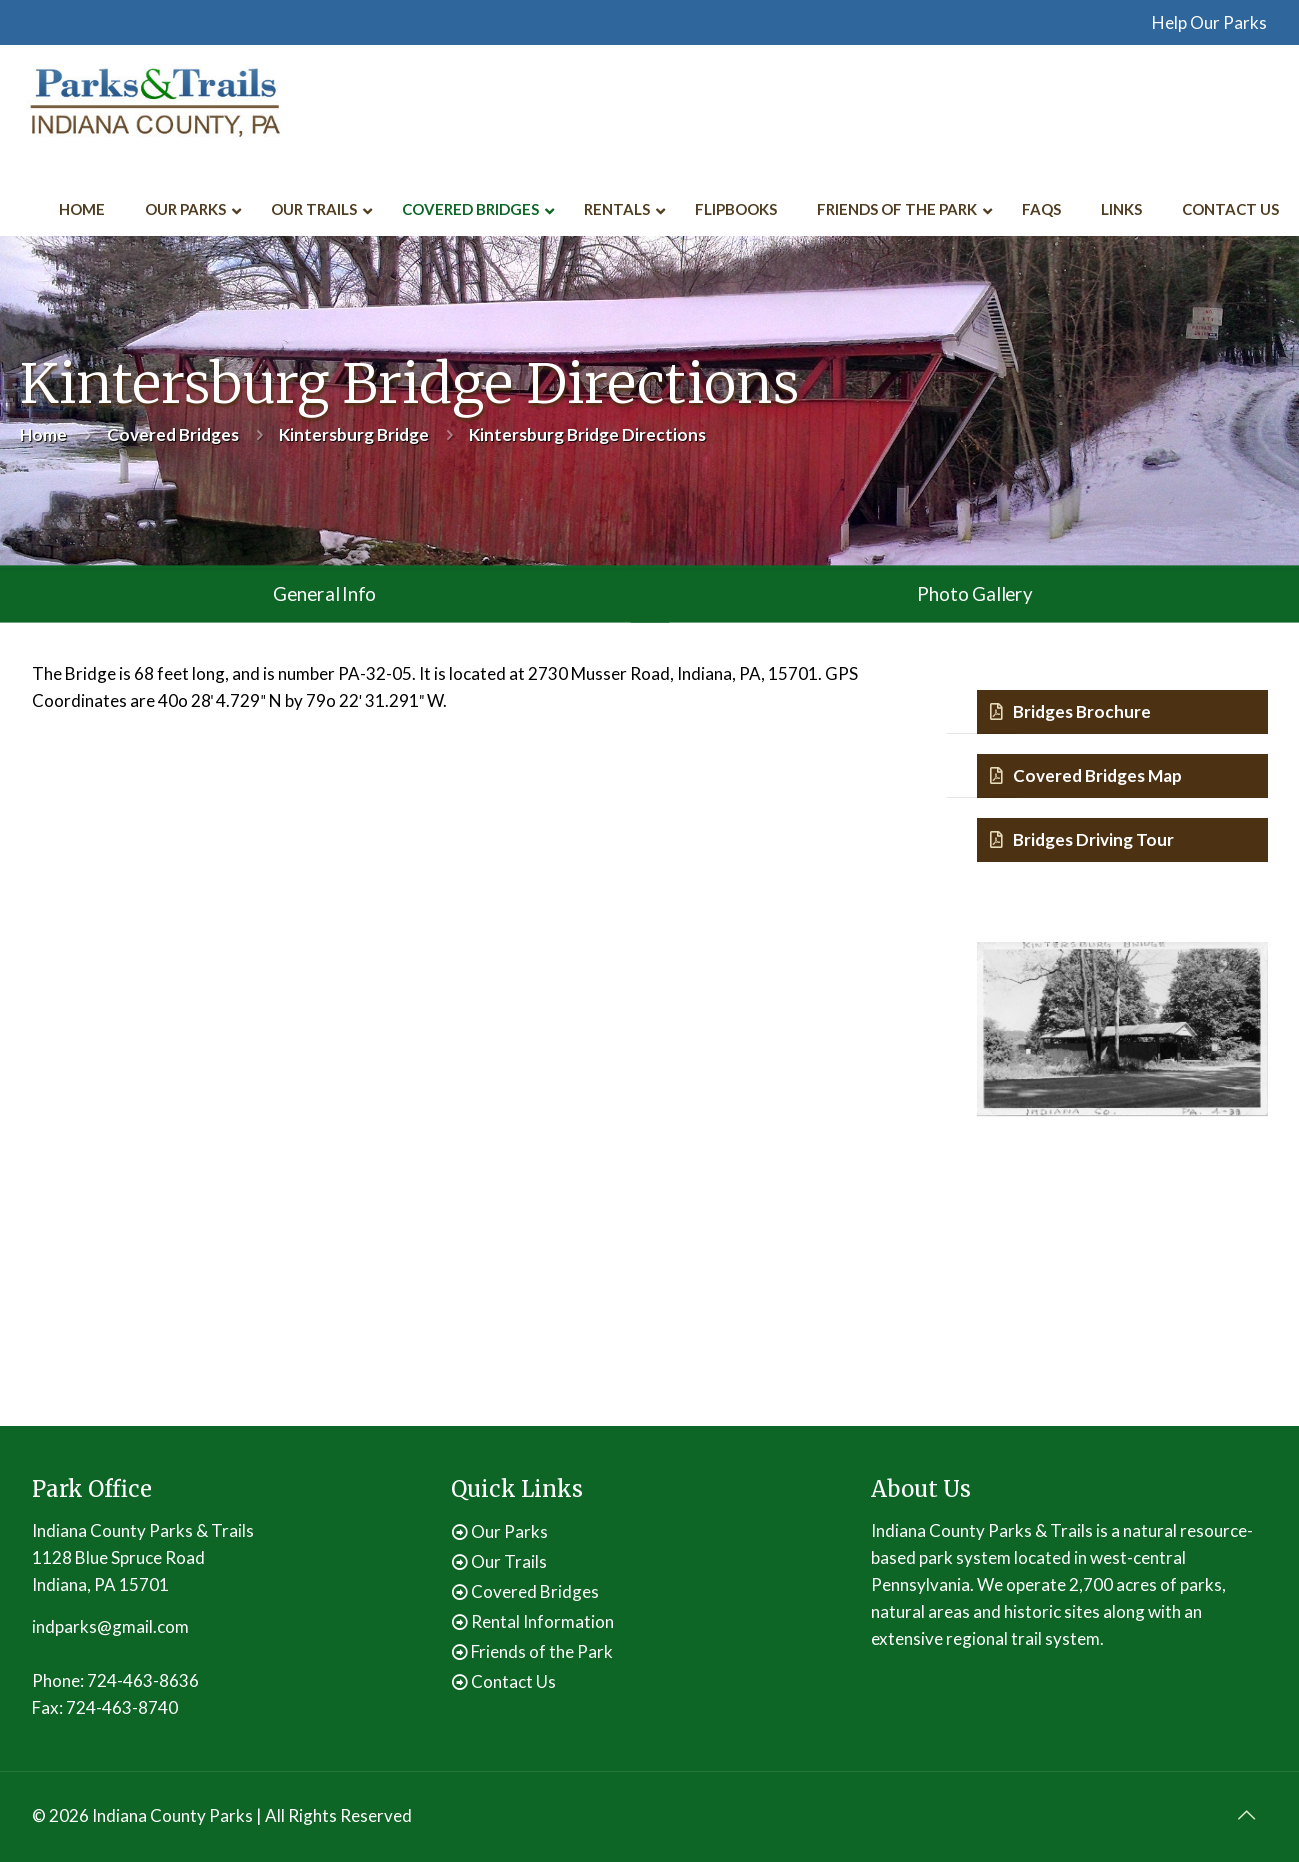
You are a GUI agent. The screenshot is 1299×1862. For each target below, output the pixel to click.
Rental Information (542, 1621)
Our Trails (509, 1561)
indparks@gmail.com (110, 1626)
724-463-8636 (143, 1680)
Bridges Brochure (1070, 711)
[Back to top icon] (1247, 1814)
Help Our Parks (1209, 22)
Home (43, 434)
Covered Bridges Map (1086, 775)
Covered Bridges (173, 434)
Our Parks (509, 1531)
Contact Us (513, 1681)
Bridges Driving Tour (1082, 839)
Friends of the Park (542, 1651)
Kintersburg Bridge (354, 434)
